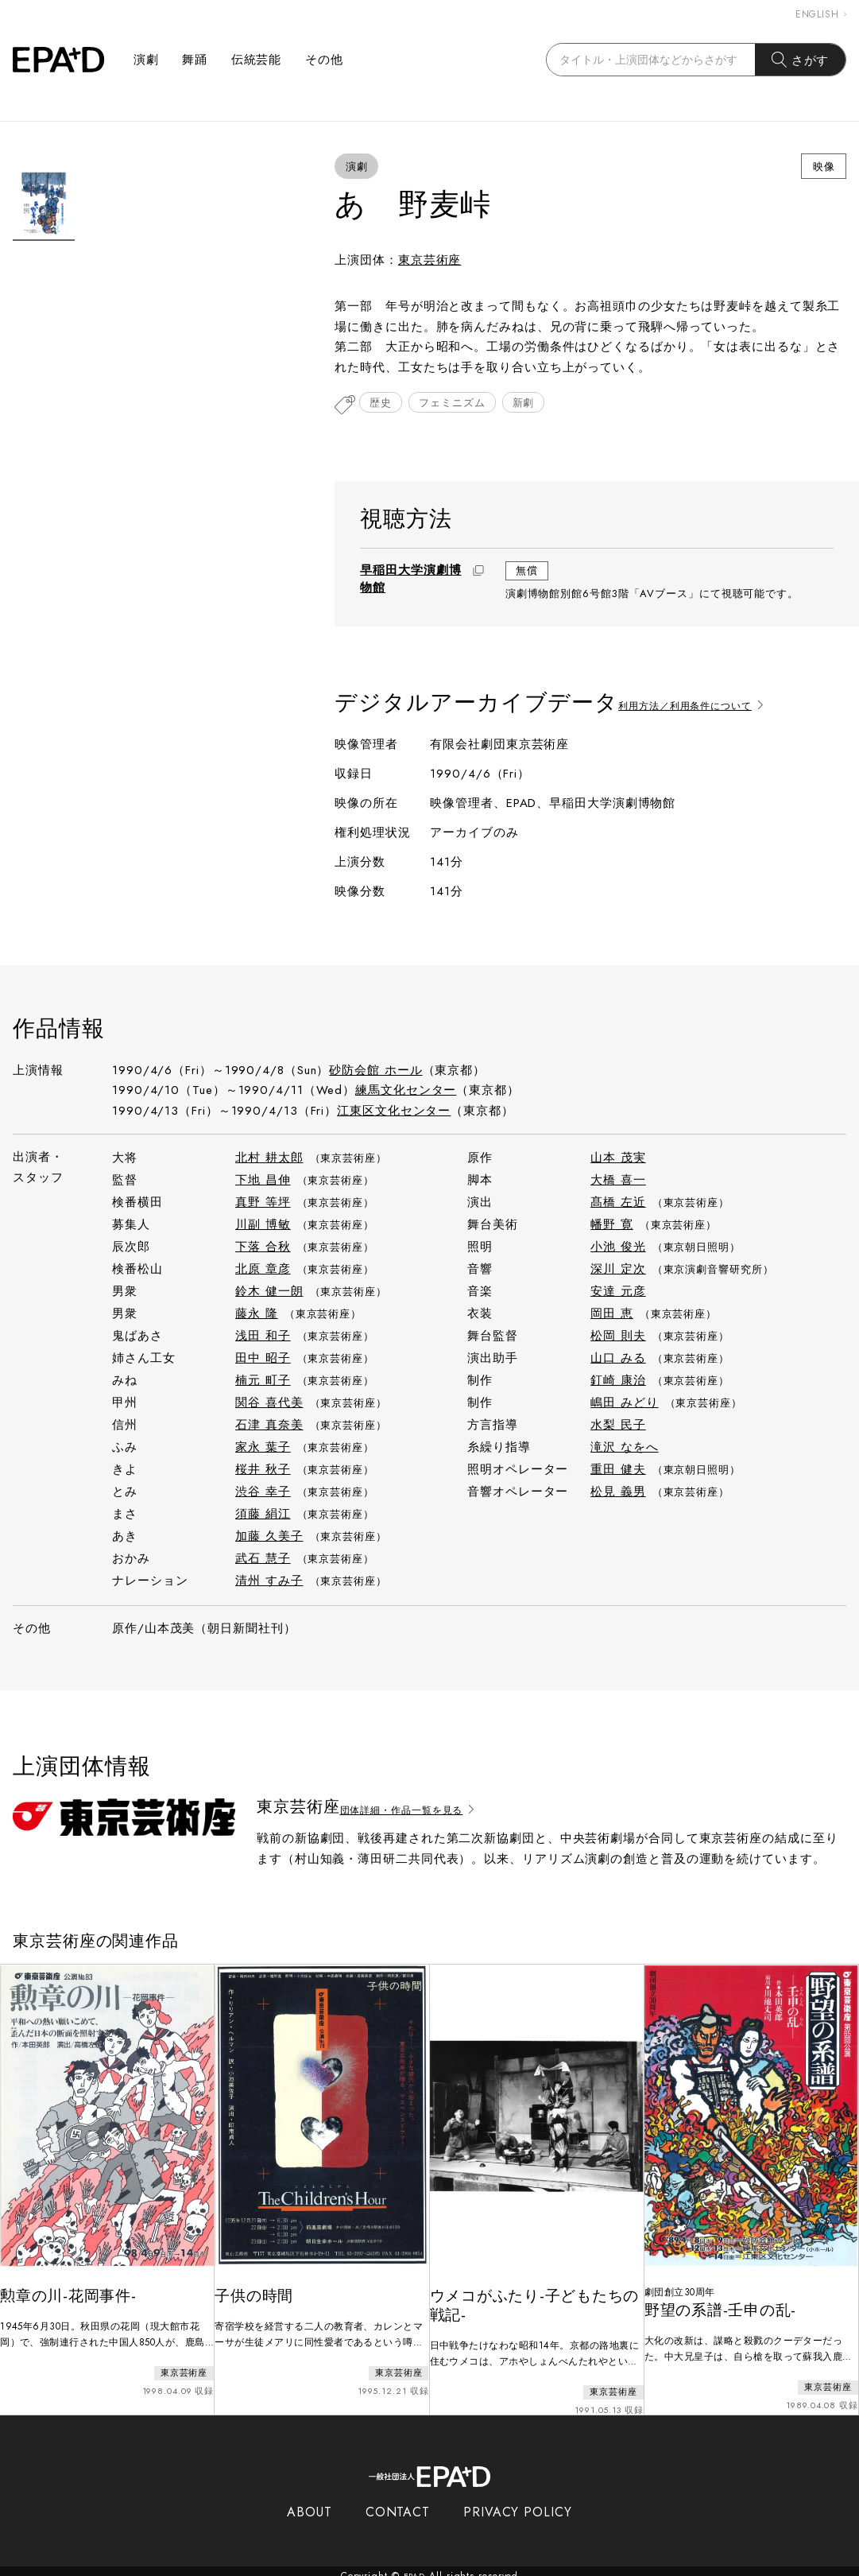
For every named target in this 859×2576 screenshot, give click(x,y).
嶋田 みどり (624, 1404)
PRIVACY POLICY (517, 2502)
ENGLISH (820, 14)
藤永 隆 (256, 1315)
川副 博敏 (263, 1226)
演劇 (146, 59)
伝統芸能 (256, 59)
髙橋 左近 (618, 1203)
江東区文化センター (394, 1112)
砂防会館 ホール (375, 1071)
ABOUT (309, 2502)
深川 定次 (618, 1270)
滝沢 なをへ (624, 1448)
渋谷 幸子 (263, 1493)
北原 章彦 (263, 1270)
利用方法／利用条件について (708, 704)
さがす (801, 60)
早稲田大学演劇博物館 (410, 580)
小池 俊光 (618, 1248)
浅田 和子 (263, 1337)
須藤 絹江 (263, 1515)
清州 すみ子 (269, 1582)
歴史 (384, 405)
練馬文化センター (405, 1091)
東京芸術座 (430, 260)
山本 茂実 (618, 1159)
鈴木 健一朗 (269, 1293)
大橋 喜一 (618, 1181)
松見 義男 (618, 1493)
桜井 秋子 (263, 1471)
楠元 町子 (263, 1382)
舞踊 (194, 59)
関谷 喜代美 (269, 1404)
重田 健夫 (618, 1471)
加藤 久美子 (269, 1537)
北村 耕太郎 (269, 1159)
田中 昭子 (263, 1359)
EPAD (415, 2566)
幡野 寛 (611, 1226)
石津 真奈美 (269, 1426)
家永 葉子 (263, 1448)
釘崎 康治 (618, 1382)
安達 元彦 (618, 1293)
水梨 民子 (618, 1426)
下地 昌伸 (263, 1181)
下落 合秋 (263, 1248)
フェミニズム (461, 405)
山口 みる (618, 1359)
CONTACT (398, 2502)
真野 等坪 (263, 1203)
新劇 (539, 405)
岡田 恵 (611, 1315)
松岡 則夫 (618, 1337)
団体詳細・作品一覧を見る (425, 1809)
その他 (324, 59)
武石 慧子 (263, 1560)
